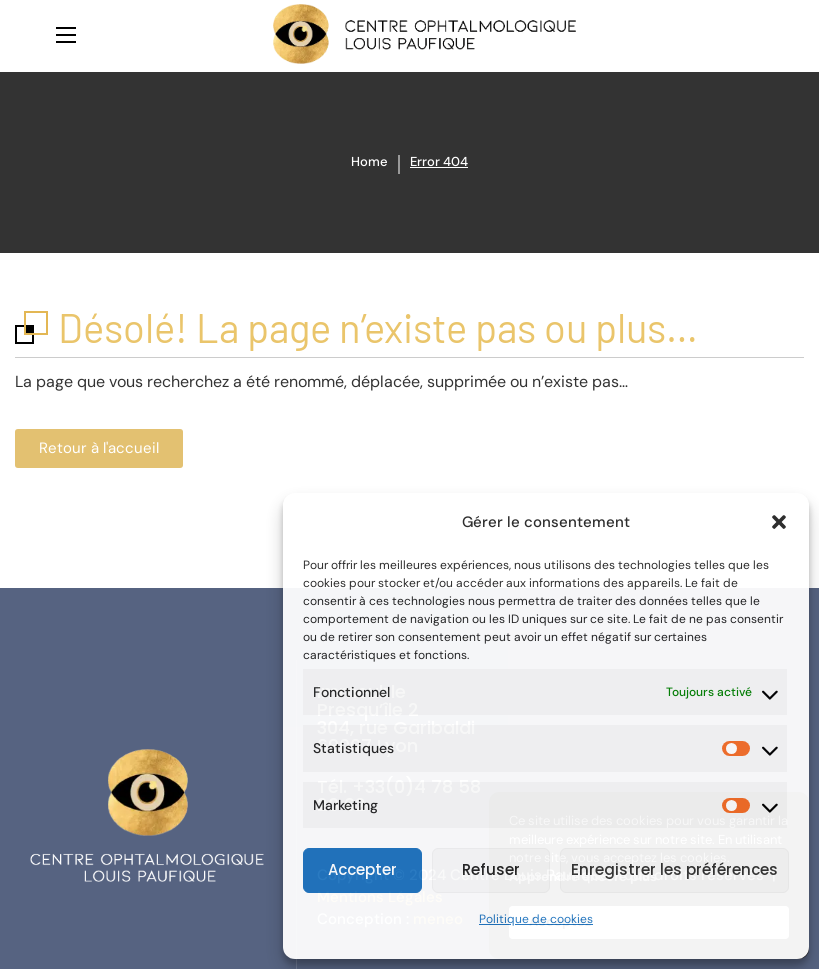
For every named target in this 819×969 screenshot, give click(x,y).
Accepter (362, 869)
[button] (779, 522)
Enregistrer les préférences (674, 869)
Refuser (491, 869)
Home (369, 161)
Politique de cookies (536, 919)
